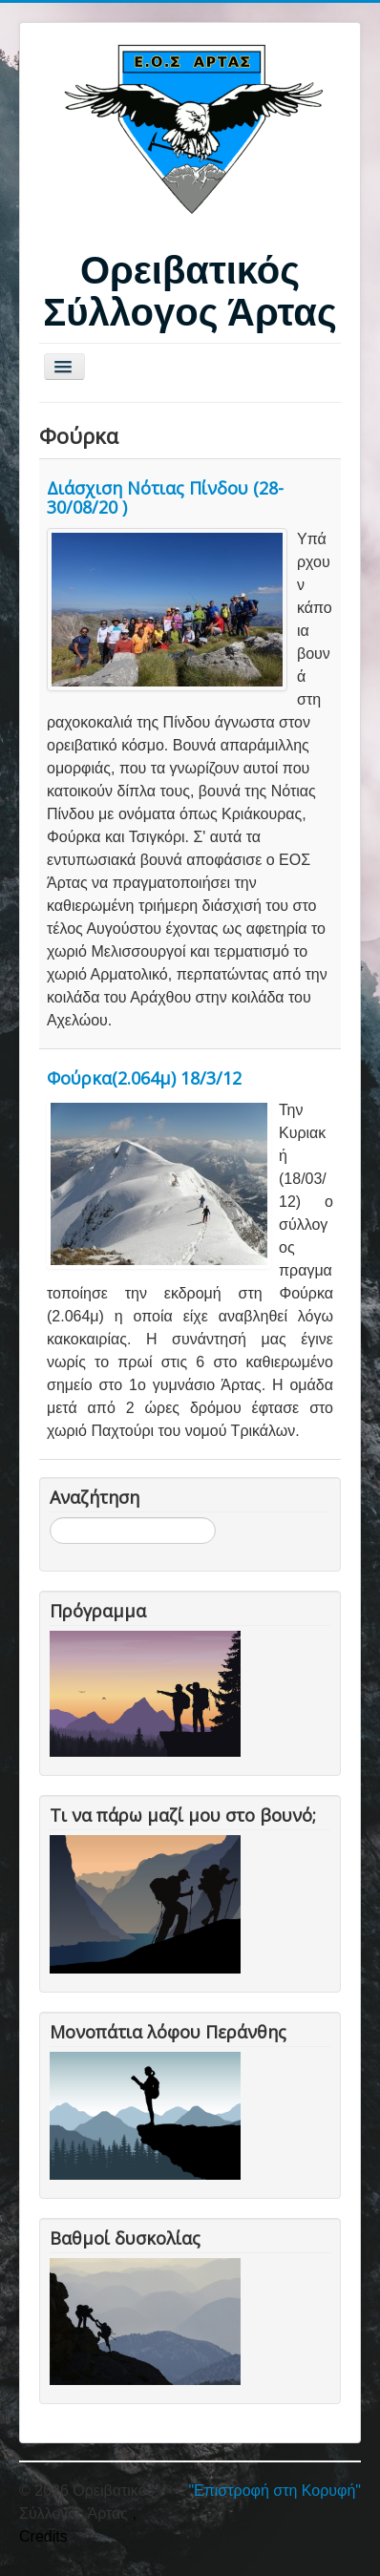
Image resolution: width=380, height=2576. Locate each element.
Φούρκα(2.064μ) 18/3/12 (144, 1077)
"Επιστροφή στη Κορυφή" (274, 2490)
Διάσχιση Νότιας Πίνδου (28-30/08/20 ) (165, 497)
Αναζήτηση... (50, 1517)
